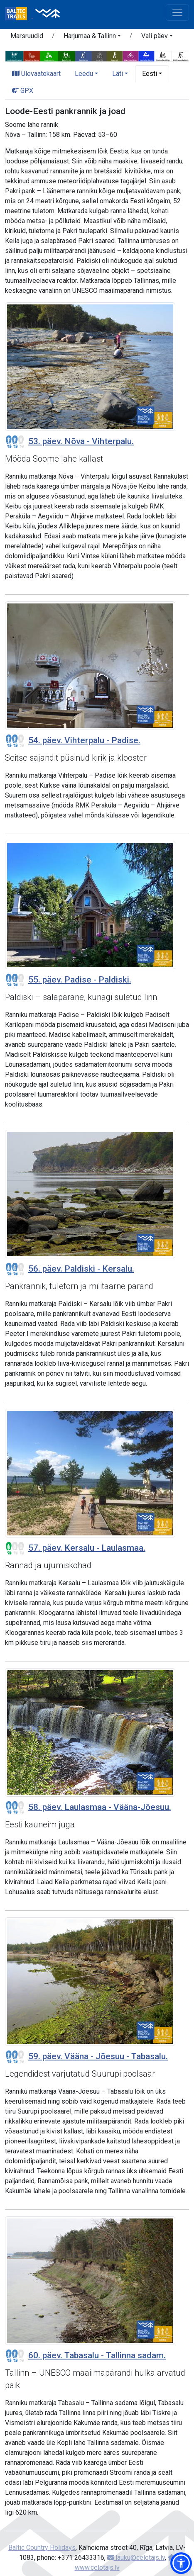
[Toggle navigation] (177, 12)
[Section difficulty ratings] (15, 441)
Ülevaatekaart (36, 74)
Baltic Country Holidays (42, 2548)
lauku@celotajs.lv (136, 2557)
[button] (92, 37)
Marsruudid (26, 36)
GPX (22, 91)
